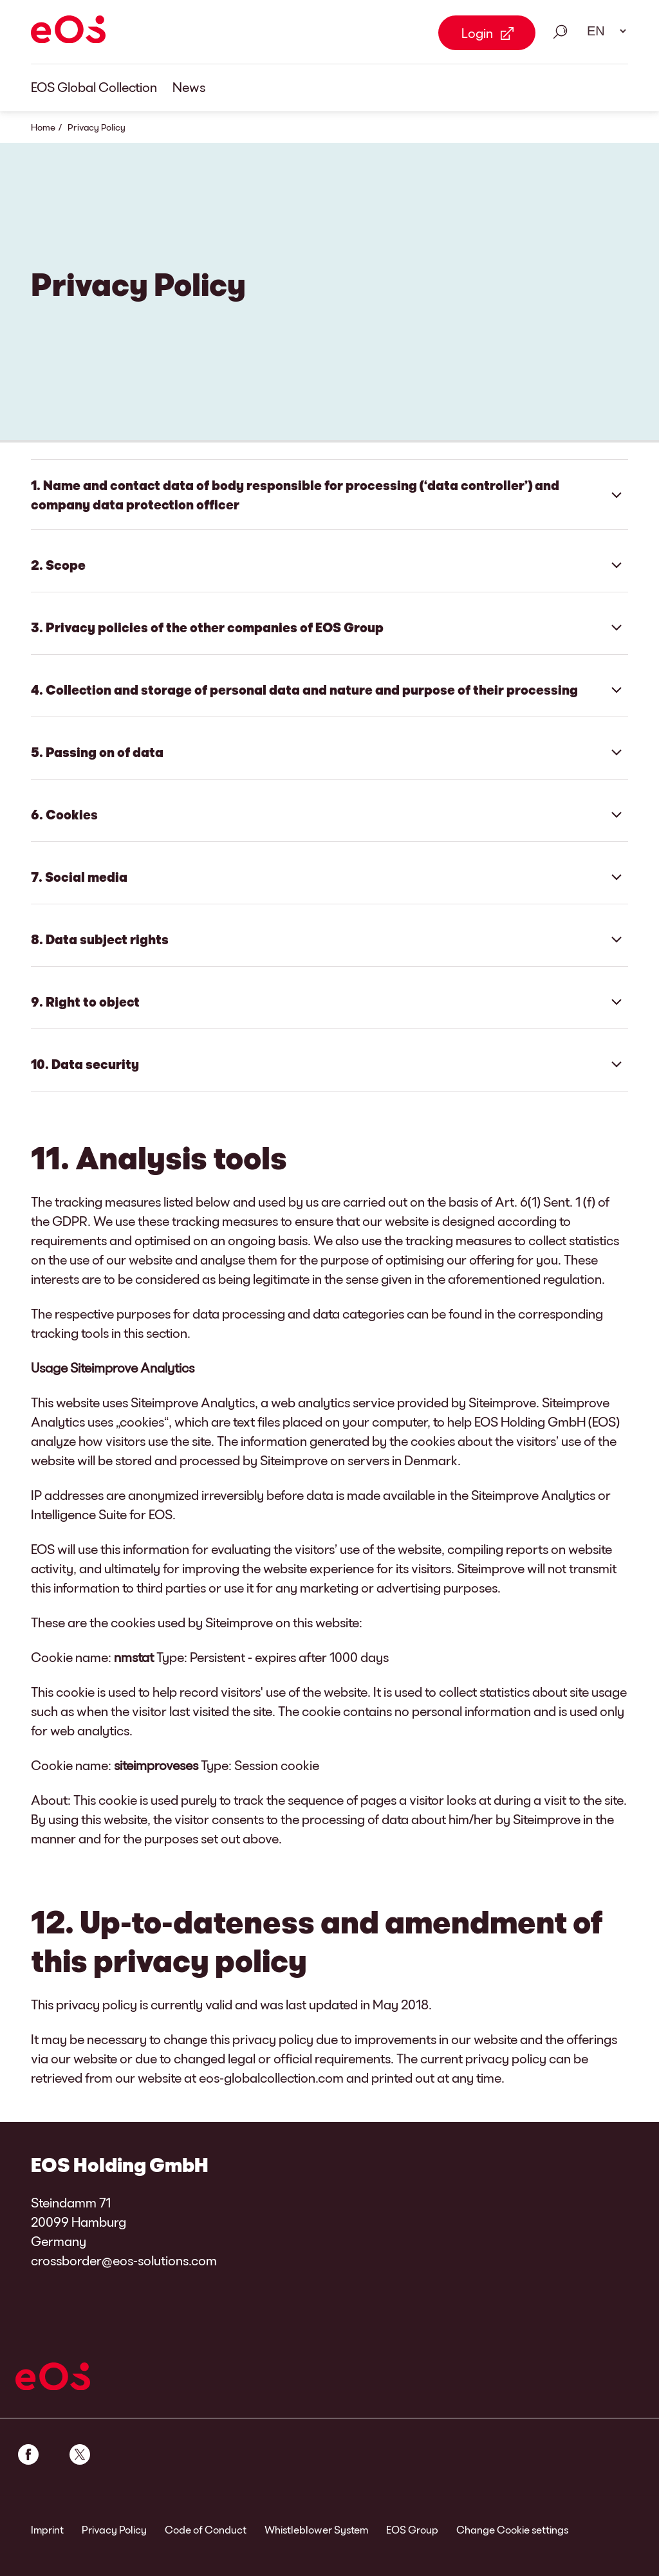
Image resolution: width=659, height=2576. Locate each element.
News (188, 87)
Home (43, 127)
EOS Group (412, 2529)
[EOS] (68, 31)
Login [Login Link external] (477, 33)
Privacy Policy (114, 2529)
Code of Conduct (205, 2529)
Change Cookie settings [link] (512, 2529)
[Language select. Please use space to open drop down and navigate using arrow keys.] (602, 30)
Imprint (47, 2529)
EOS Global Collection (94, 87)
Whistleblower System (316, 2529)
